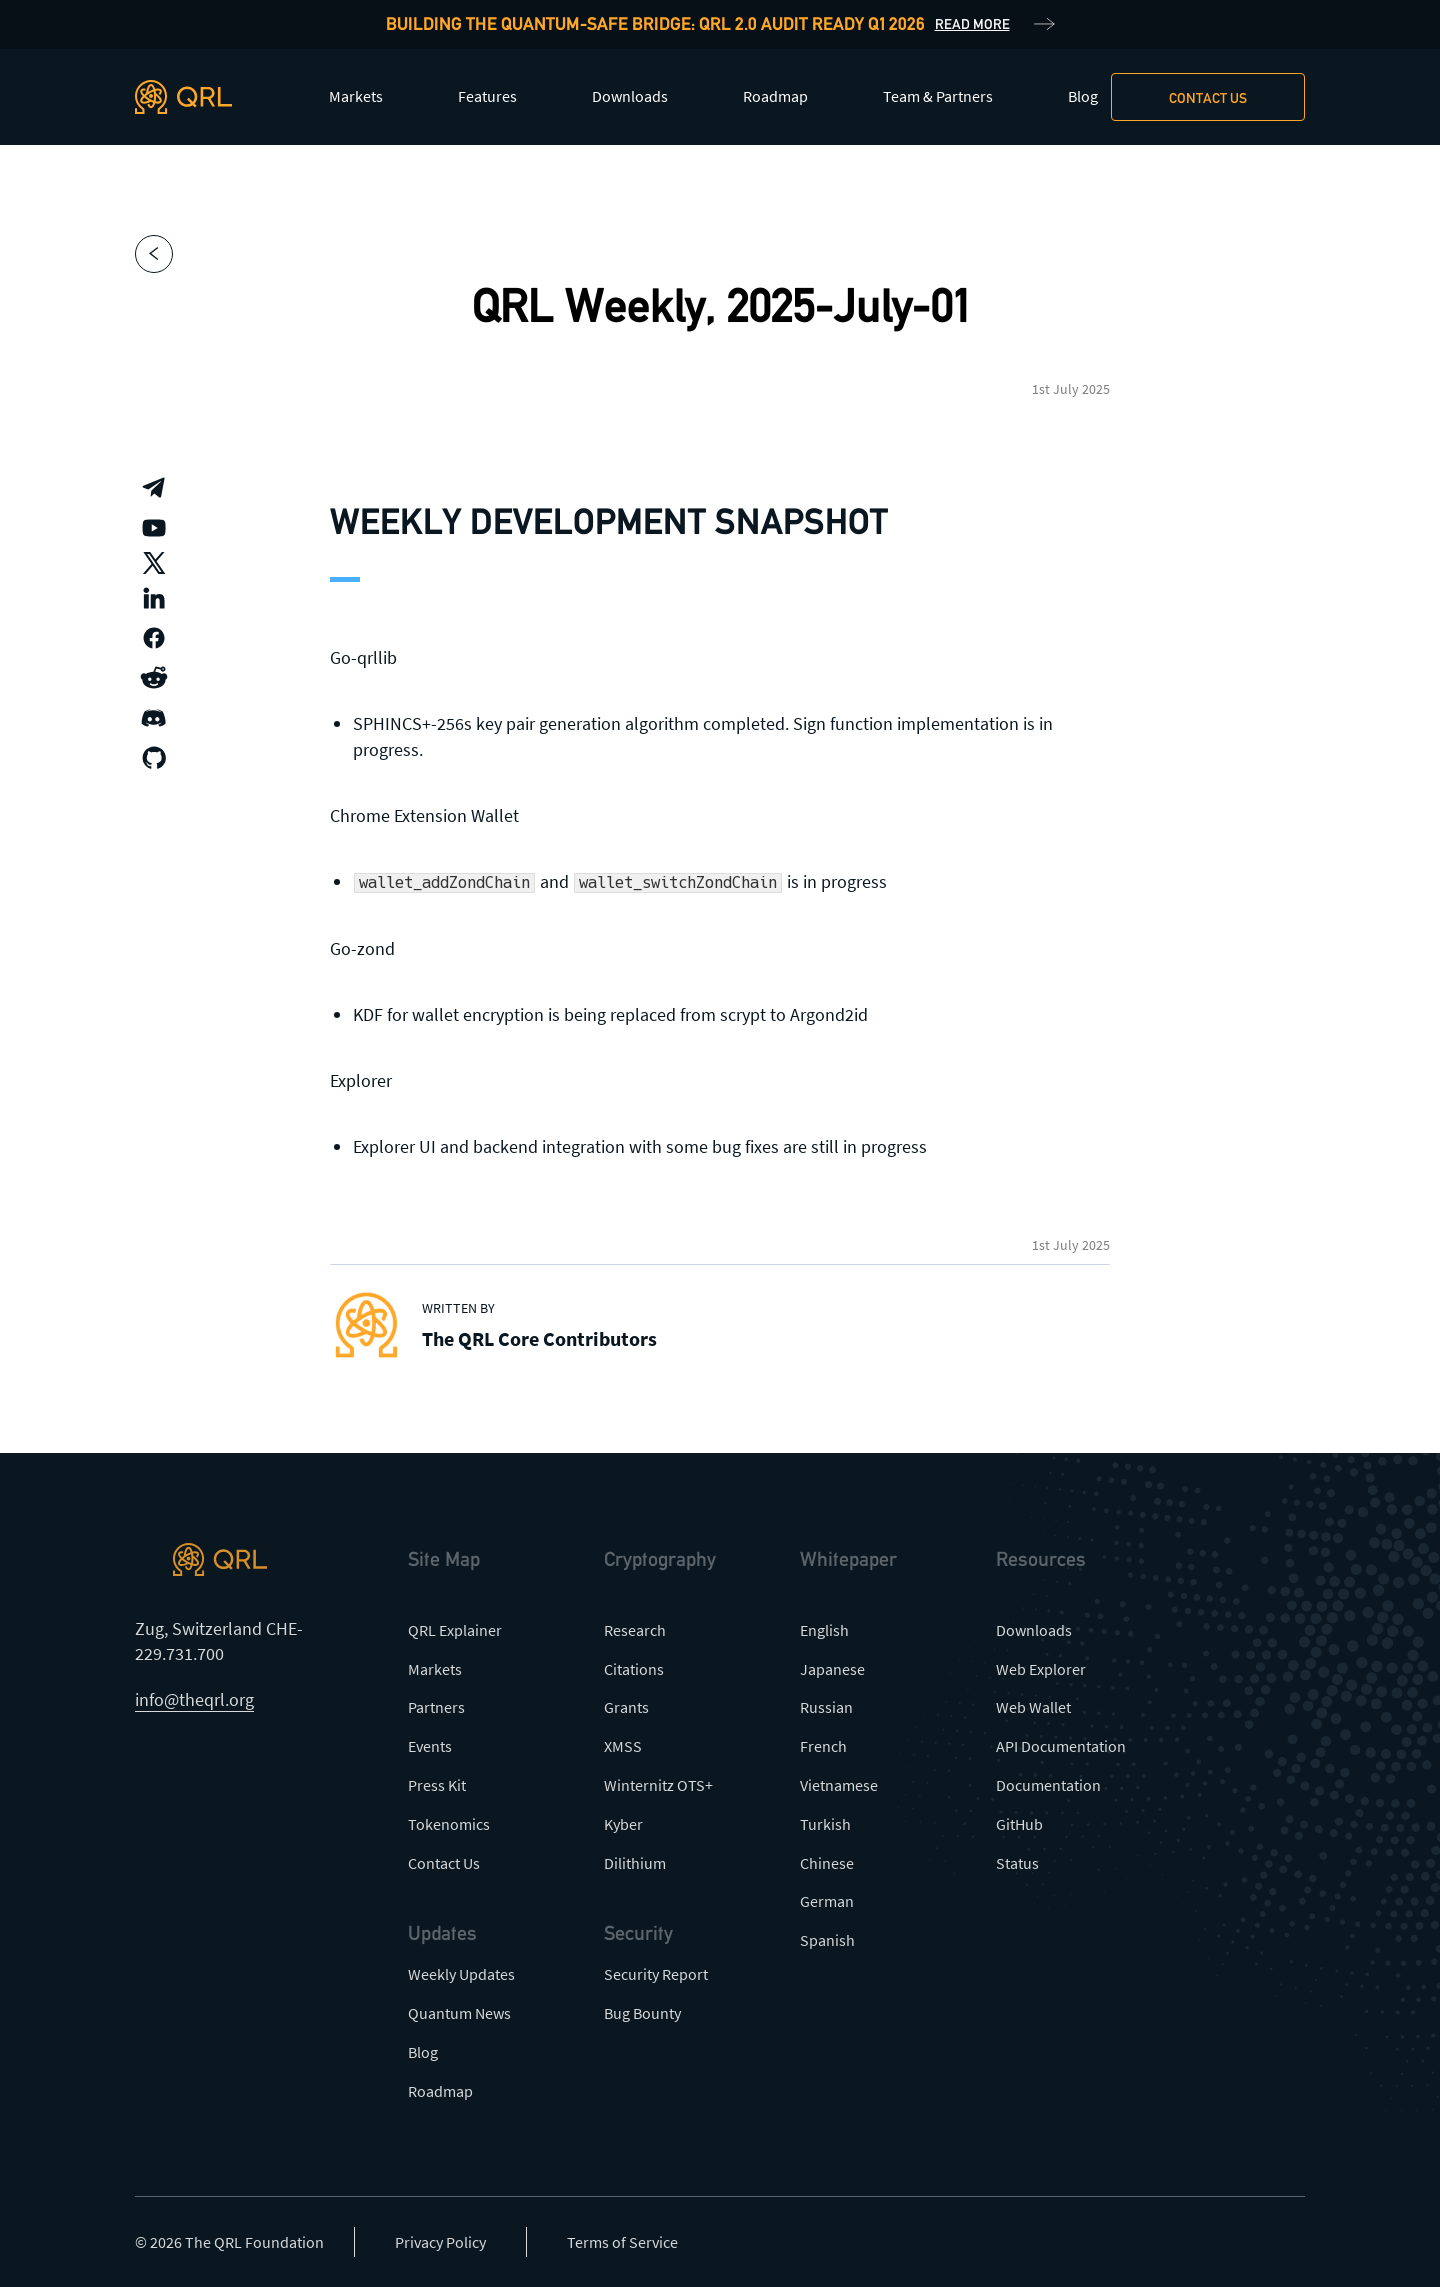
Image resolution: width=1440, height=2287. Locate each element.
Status (1017, 1863)
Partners (436, 1707)
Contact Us (444, 1863)
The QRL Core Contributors (539, 1338)
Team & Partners (938, 96)
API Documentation (1061, 1746)
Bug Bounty (642, 2013)
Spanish (827, 1940)
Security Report (656, 1974)
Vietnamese (839, 1785)
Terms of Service (622, 2242)
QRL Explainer (455, 1630)
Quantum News (459, 2013)
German (827, 1901)
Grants (626, 1707)
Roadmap (775, 96)
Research (635, 1630)
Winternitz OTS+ (658, 1785)
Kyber (623, 1824)
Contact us (1208, 98)
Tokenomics (449, 1824)
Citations (634, 1669)
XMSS (623, 1746)
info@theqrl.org (194, 1699)
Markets (356, 96)
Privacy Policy (440, 2242)
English (824, 1630)
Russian (826, 1707)
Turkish (825, 1824)
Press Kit (437, 1785)
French (823, 1746)
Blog (1083, 96)
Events (430, 1746)
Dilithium (635, 1863)
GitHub (1019, 1824)
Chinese (827, 1863)
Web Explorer (1041, 1669)
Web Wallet (1033, 1707)
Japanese (832, 1669)
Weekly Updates (461, 1974)
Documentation (1048, 1785)
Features (487, 96)
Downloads (630, 96)
